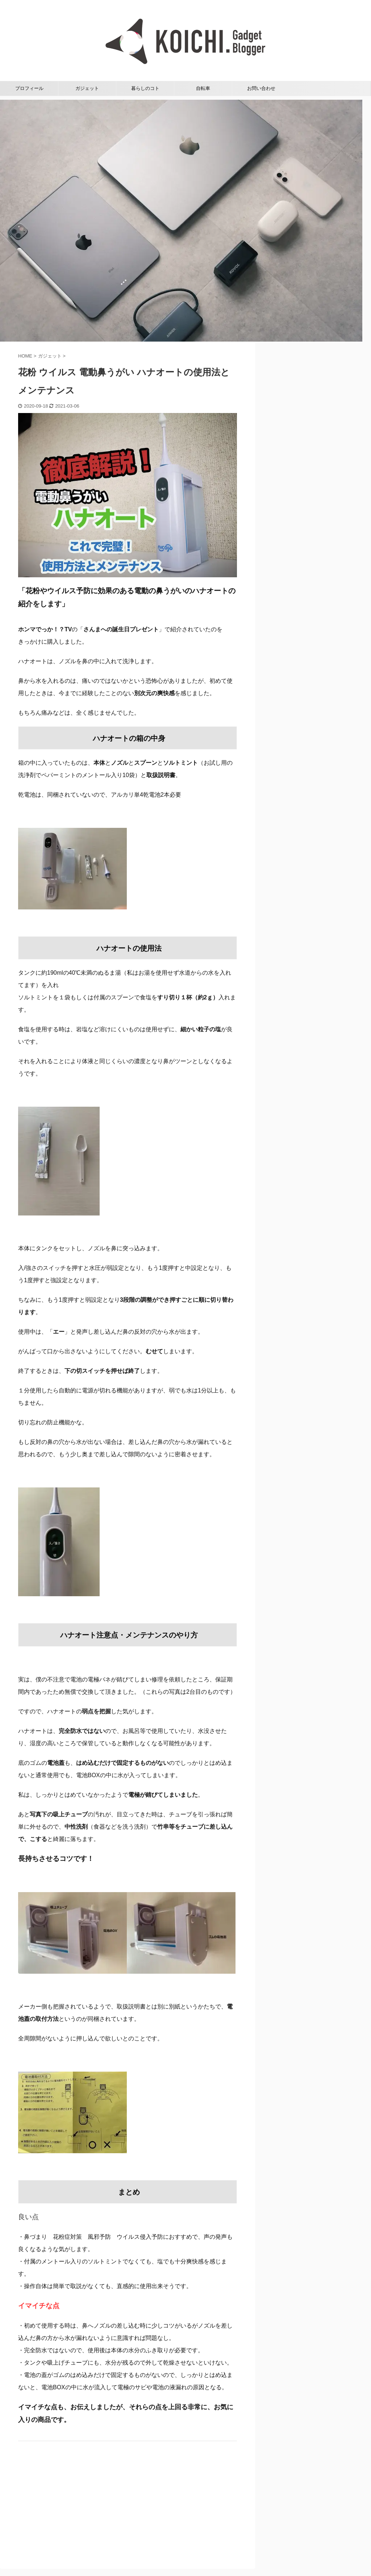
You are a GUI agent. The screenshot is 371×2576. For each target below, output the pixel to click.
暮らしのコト (145, 88)
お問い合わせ (261, 88)
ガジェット (87, 88)
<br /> (40, 2499)
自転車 (203, 88)
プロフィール (29, 88)
